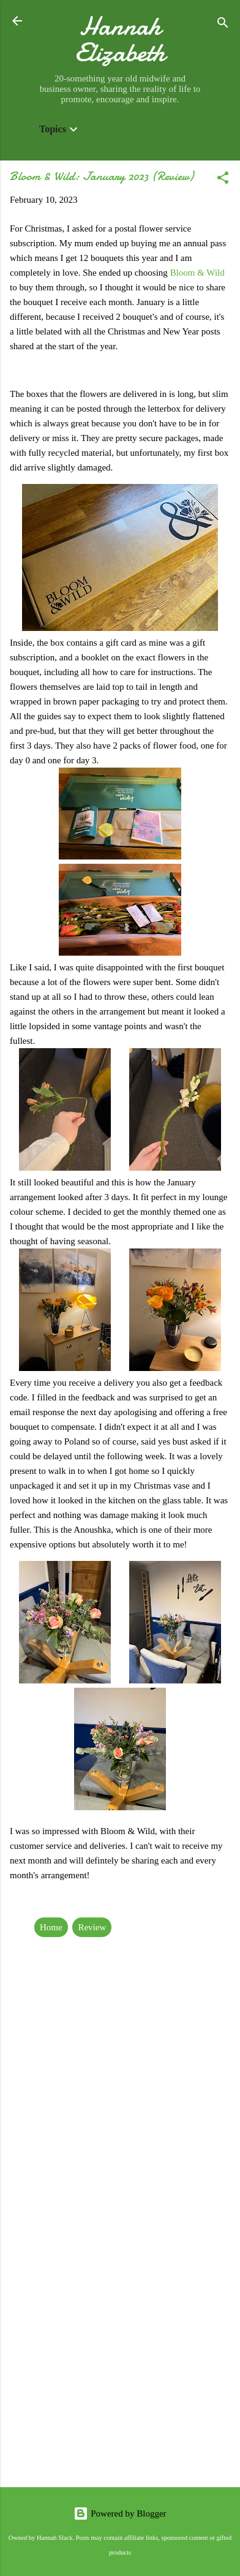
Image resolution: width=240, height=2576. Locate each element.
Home (51, 1927)
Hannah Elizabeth (120, 39)
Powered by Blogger (119, 2513)
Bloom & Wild (197, 273)
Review (92, 1927)
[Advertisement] (120, 2347)
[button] (223, 179)
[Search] (223, 24)
